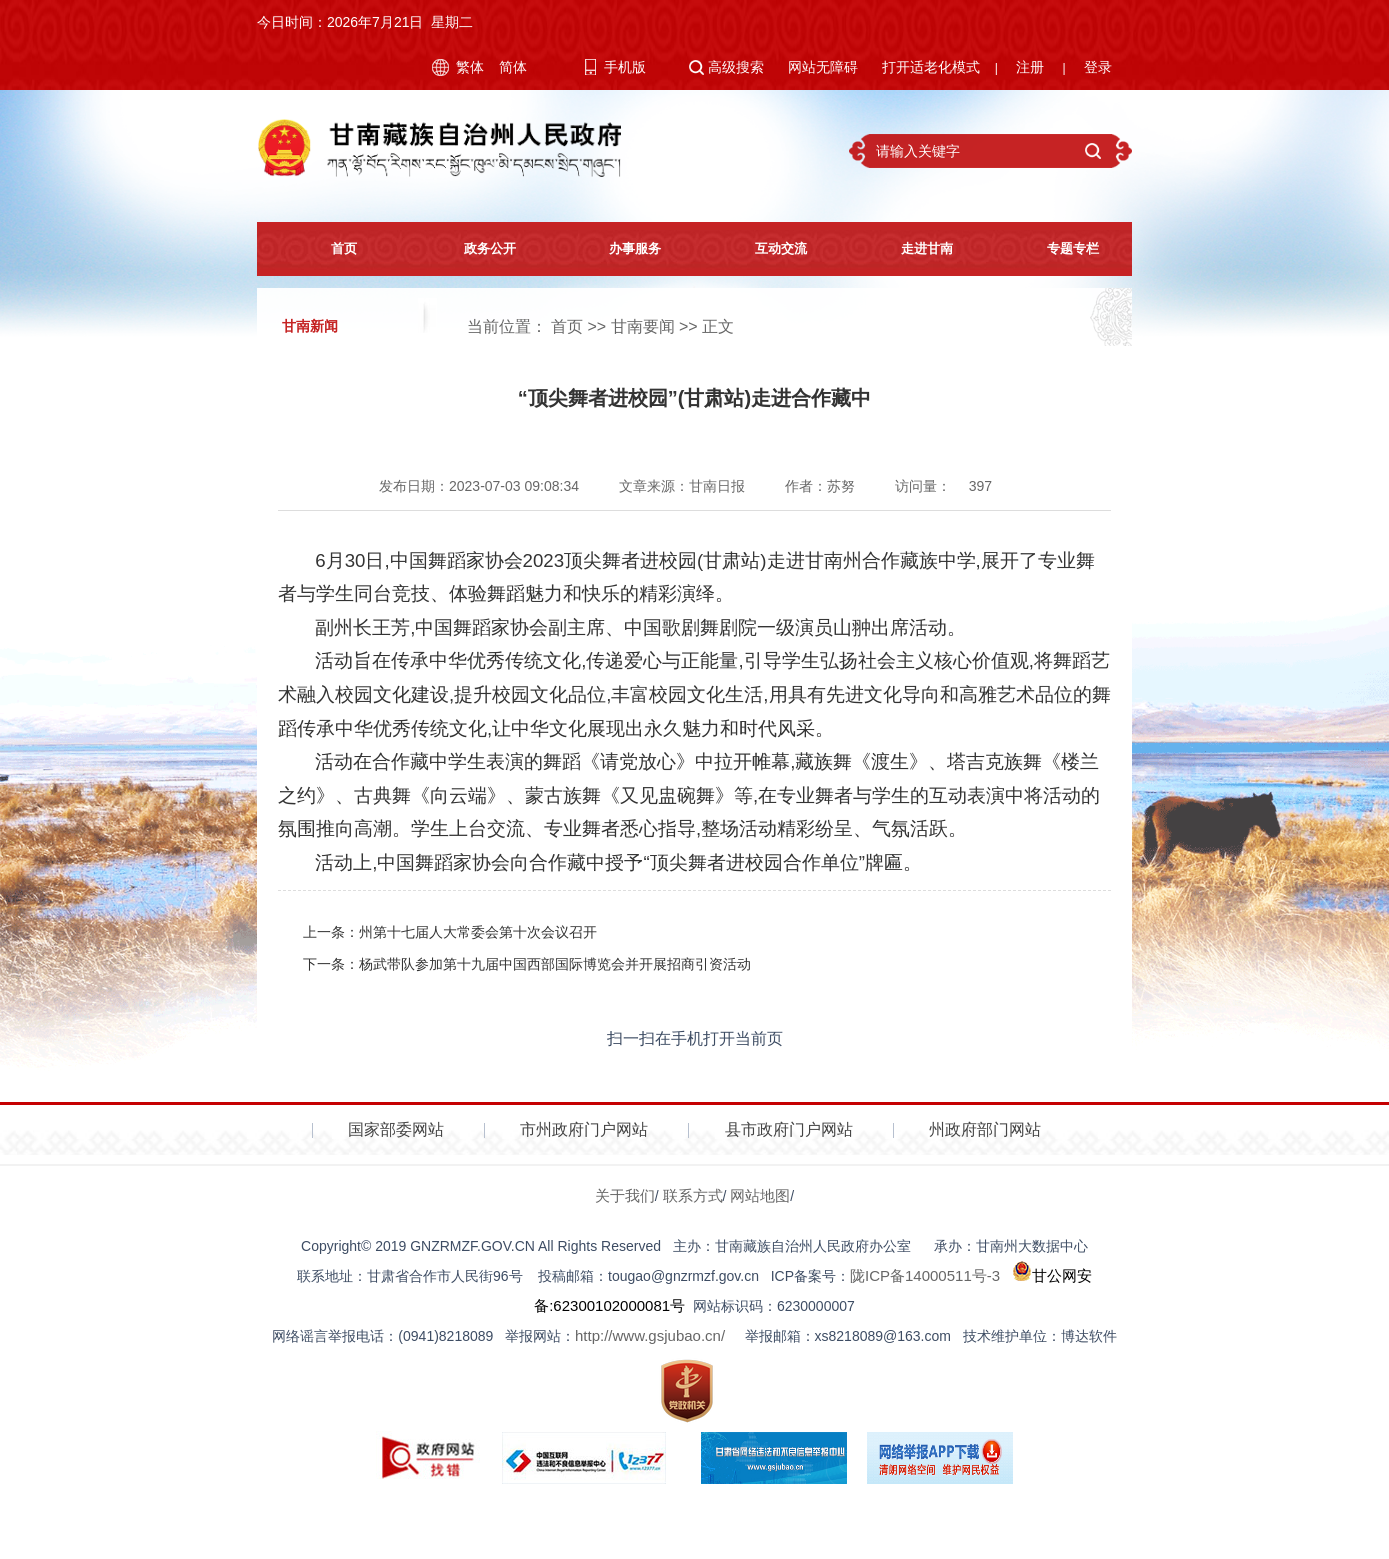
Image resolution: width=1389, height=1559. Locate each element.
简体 (513, 67)
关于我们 (625, 1195)
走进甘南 (913, 249)
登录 (1098, 67)
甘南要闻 (643, 326)
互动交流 (768, 249)
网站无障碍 (823, 67)
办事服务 (622, 249)
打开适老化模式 (931, 67)
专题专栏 (1059, 249)
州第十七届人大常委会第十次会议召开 (478, 932)
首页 (330, 249)
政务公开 (476, 249)
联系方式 (693, 1195)
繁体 (470, 67)
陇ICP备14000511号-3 (925, 1275)
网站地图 (760, 1195)
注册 (1030, 67)
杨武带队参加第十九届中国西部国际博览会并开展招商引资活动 (555, 964)
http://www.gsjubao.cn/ (650, 1335)
